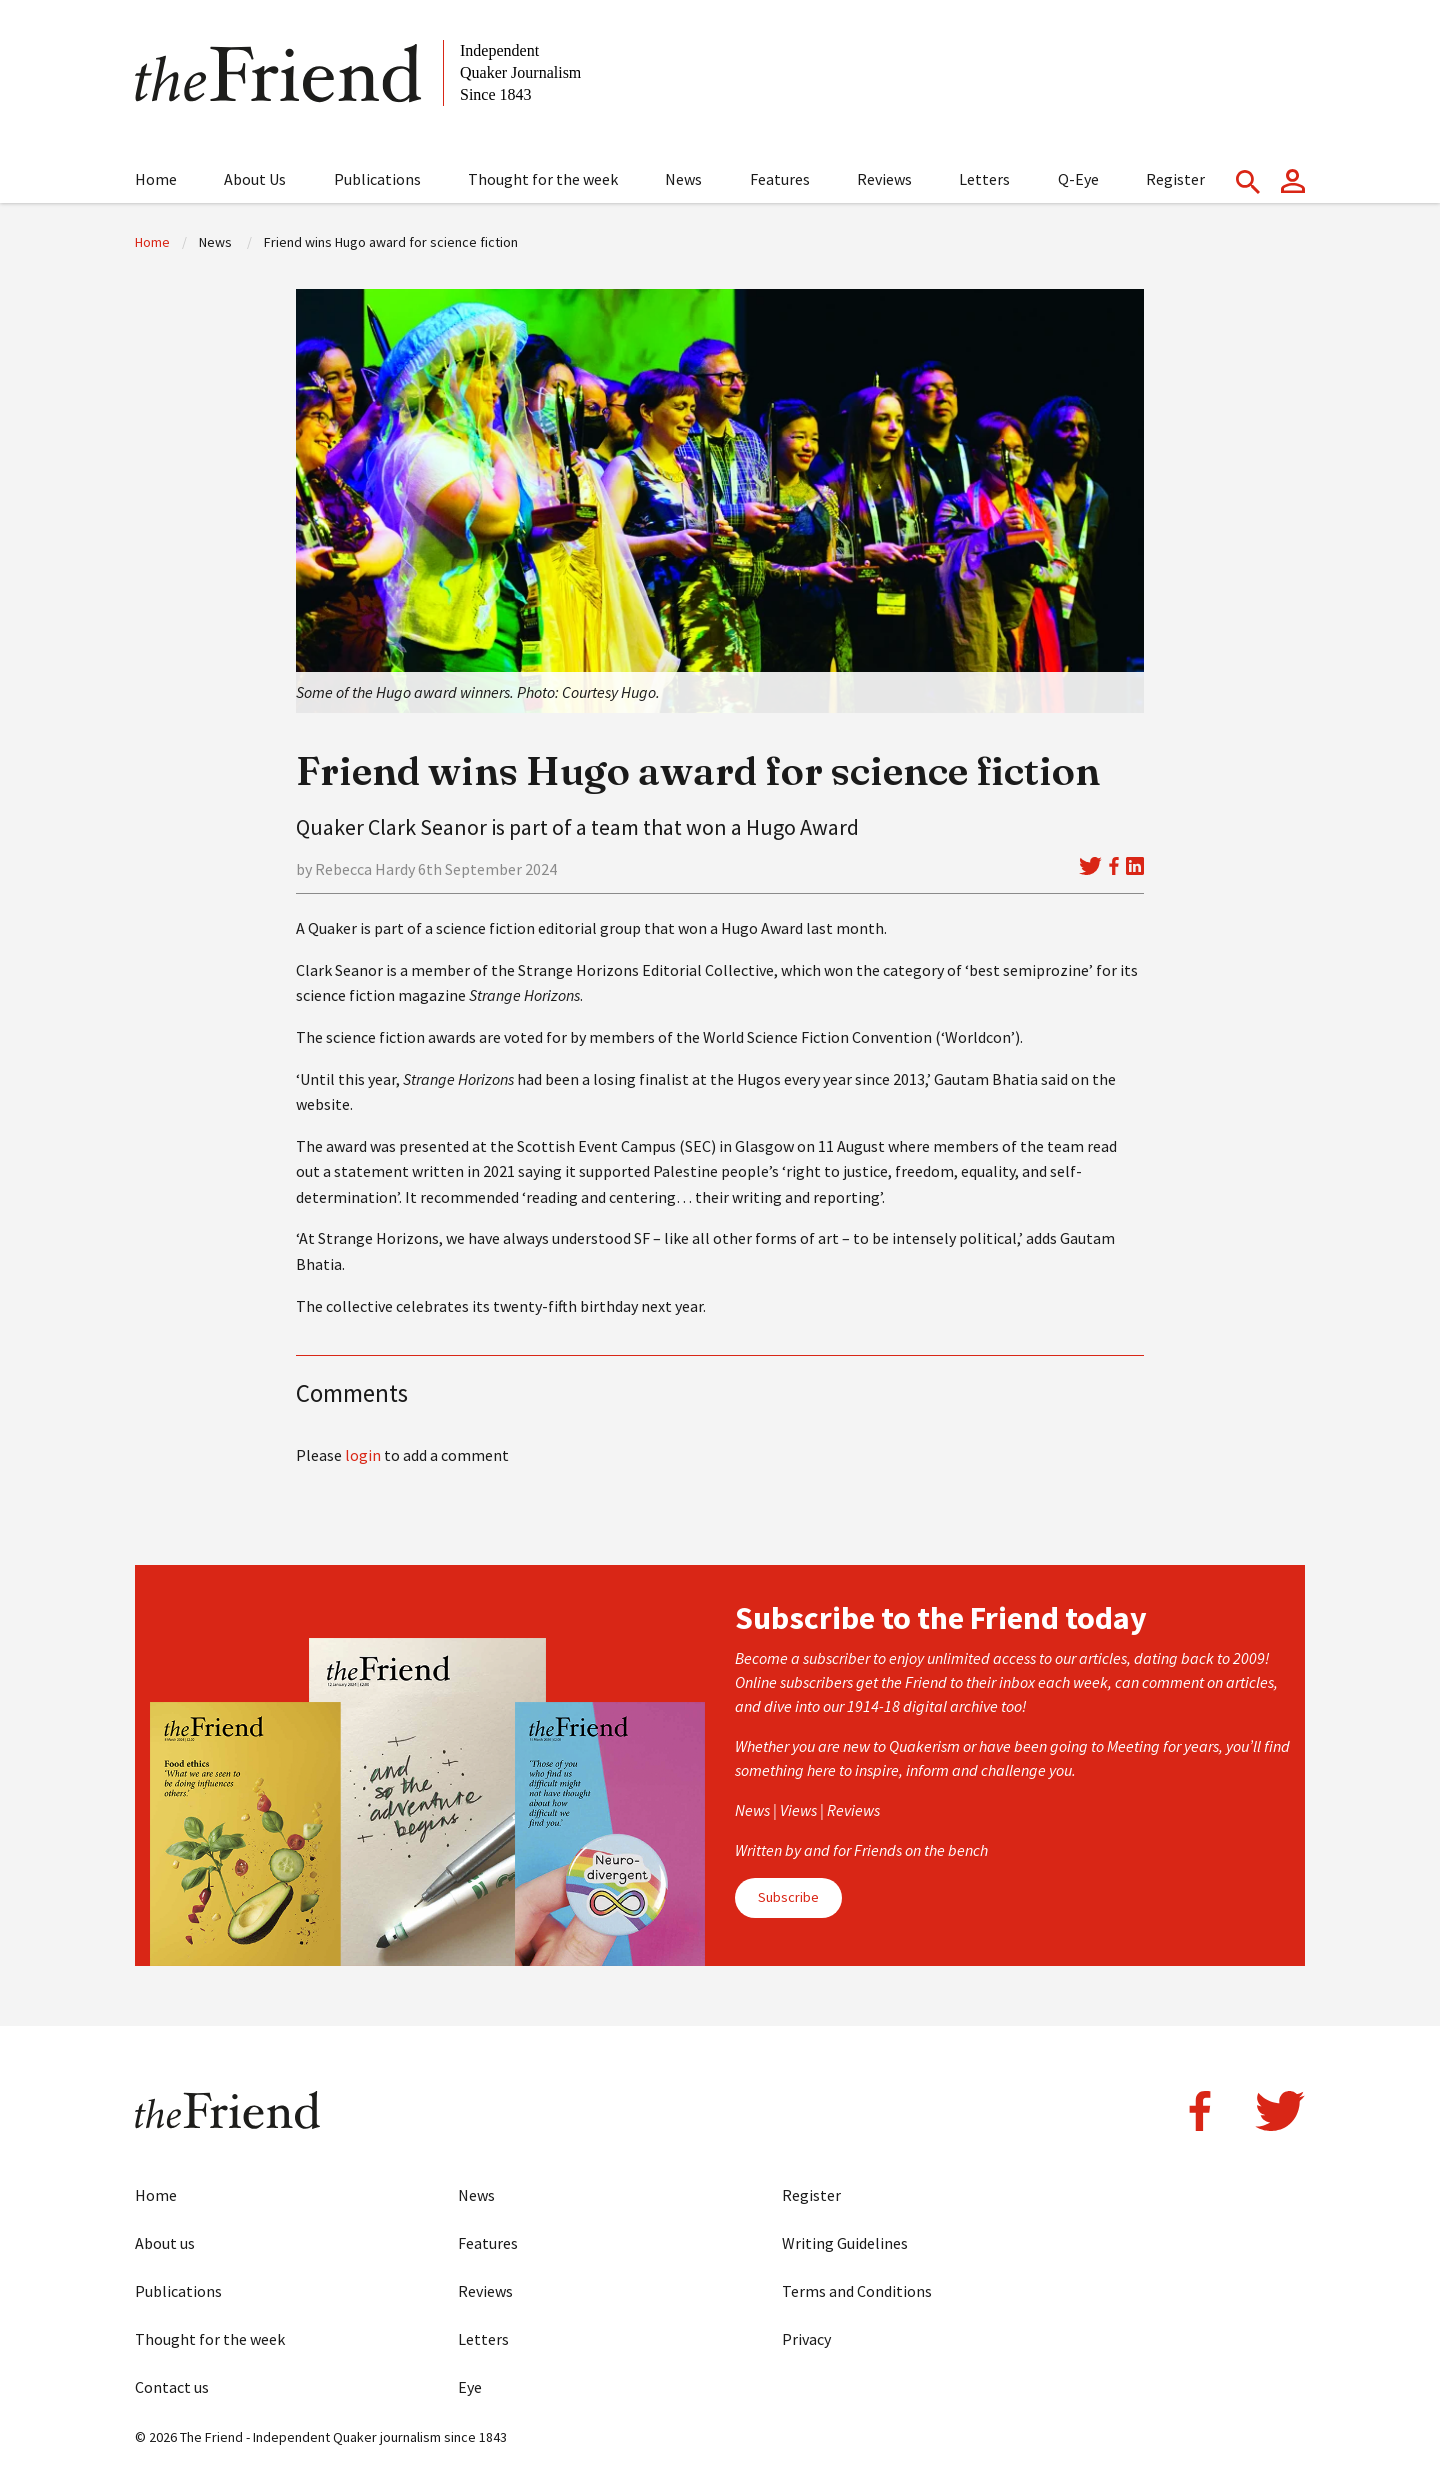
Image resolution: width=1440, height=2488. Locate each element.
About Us (255, 179)
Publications (377, 179)
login (363, 1455)
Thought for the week (543, 179)
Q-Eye (1078, 179)
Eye (470, 2387)
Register (1175, 179)
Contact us (172, 2387)
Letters (984, 179)
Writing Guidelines (845, 2243)
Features (780, 179)
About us (165, 2243)
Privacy (806, 2339)
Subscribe (788, 1897)
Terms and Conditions (857, 2291)
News (683, 179)
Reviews (884, 179)
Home (156, 179)
